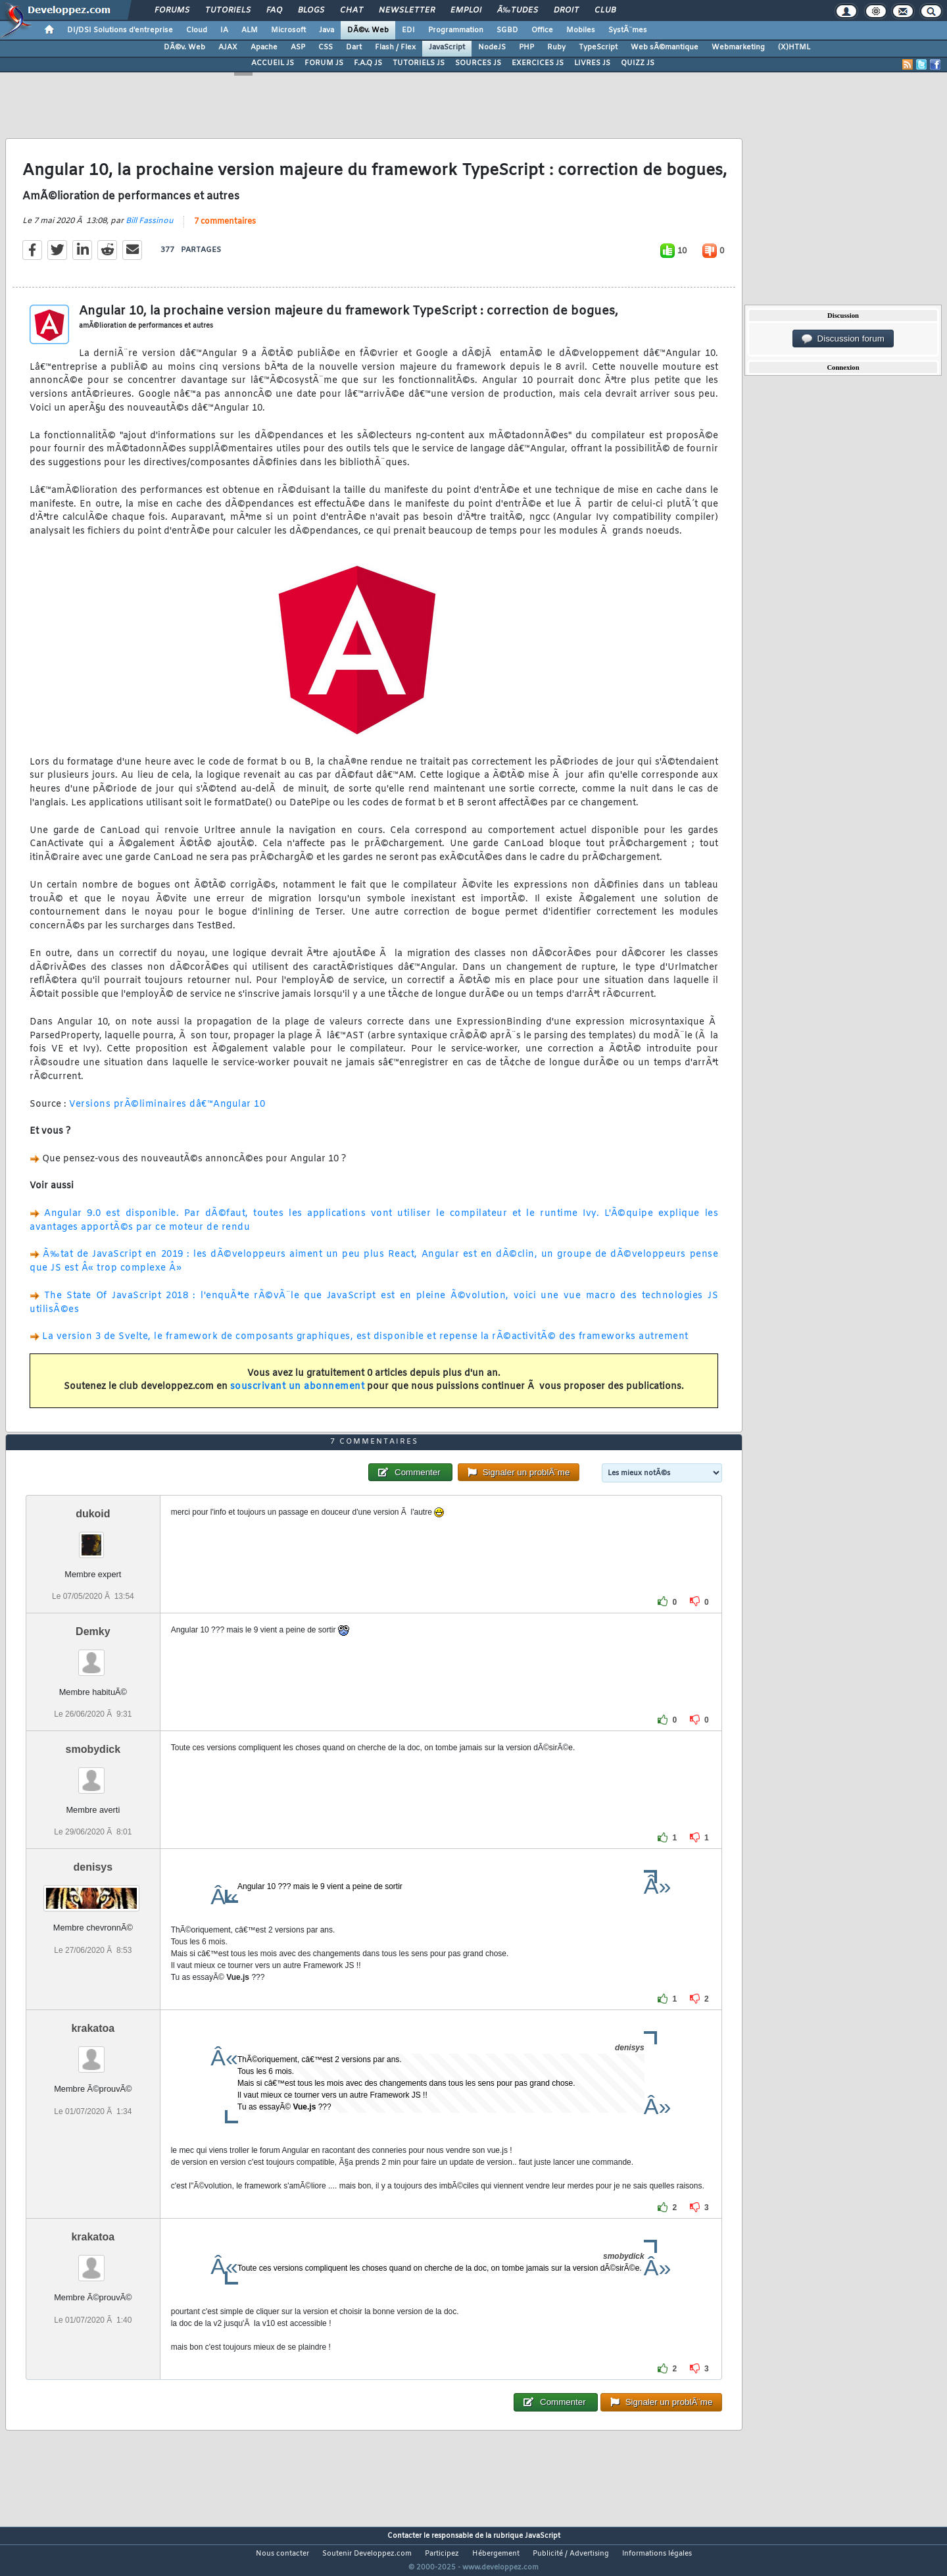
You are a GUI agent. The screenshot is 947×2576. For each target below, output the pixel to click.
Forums (172, 10)
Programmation (455, 30)
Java (326, 30)
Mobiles (580, 30)
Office (542, 30)
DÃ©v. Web (368, 30)
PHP (526, 47)
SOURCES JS (478, 63)
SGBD (507, 30)
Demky (93, 1655)
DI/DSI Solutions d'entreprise (120, 30)
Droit (566, 10)
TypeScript (598, 47)
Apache (264, 47)
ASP (298, 47)
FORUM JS (323, 63)
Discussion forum (843, 339)
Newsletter (406, 10)
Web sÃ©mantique (664, 47)
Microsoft (288, 30)
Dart (354, 47)
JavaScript (447, 47)
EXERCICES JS (538, 63)
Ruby (556, 47)
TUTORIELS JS (419, 63)
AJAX (227, 47)
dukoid (93, 1538)
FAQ (274, 10)
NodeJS (492, 47)
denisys (93, 1892)
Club (605, 10)
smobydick (93, 1774)
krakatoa (92, 2053)
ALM (249, 30)
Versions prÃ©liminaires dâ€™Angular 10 (167, 1112)
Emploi (466, 10)
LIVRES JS (592, 63)
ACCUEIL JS (272, 63)
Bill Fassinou (150, 229)
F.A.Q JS (368, 63)
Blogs (311, 10)
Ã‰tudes (517, 10)
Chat (351, 10)
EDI (408, 30)
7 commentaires (225, 229)
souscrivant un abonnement (297, 1395)
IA (224, 30)
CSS (325, 47)
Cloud (196, 30)
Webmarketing (738, 47)
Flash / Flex (395, 47)
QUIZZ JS (637, 63)
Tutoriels (228, 10)
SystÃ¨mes (627, 30)
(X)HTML (794, 47)
